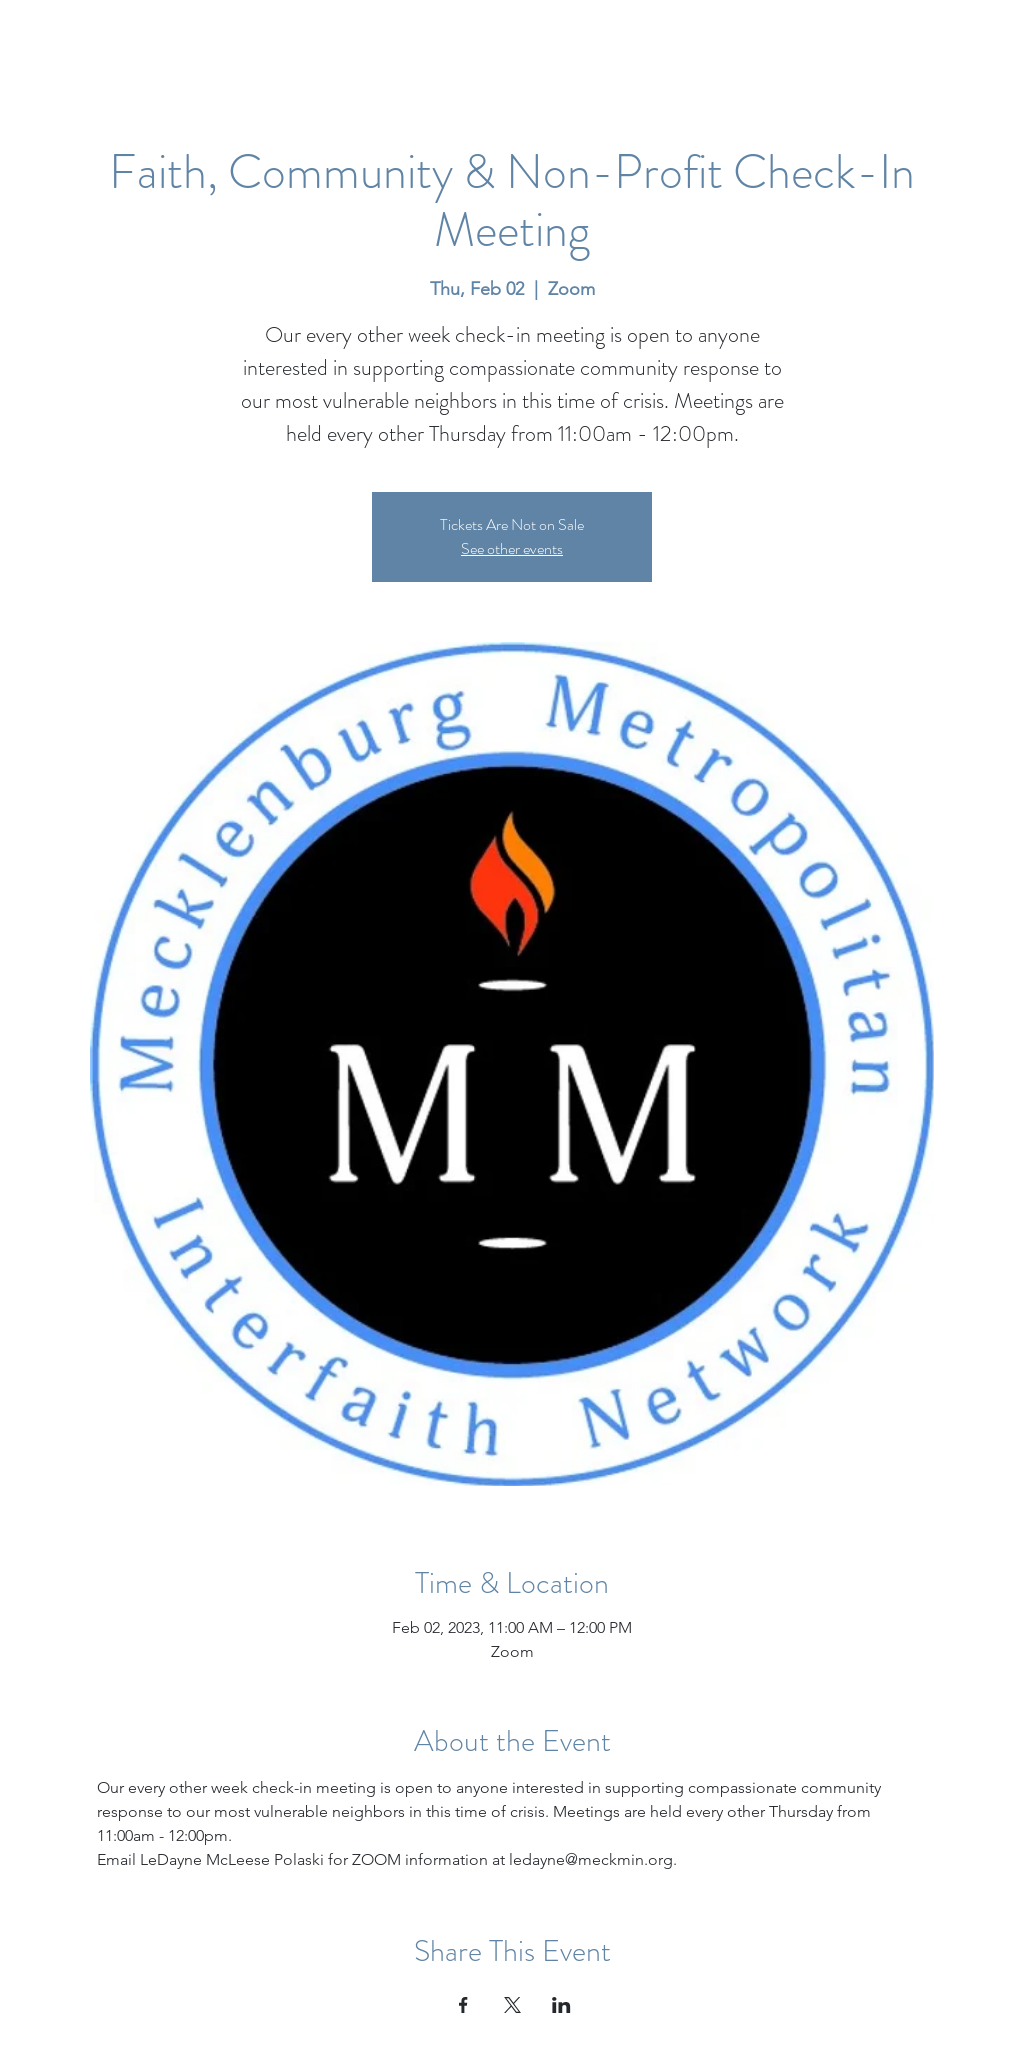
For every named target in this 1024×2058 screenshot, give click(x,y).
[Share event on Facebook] (463, 2005)
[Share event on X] (512, 2005)
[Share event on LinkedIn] (561, 2005)
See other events (512, 548)
